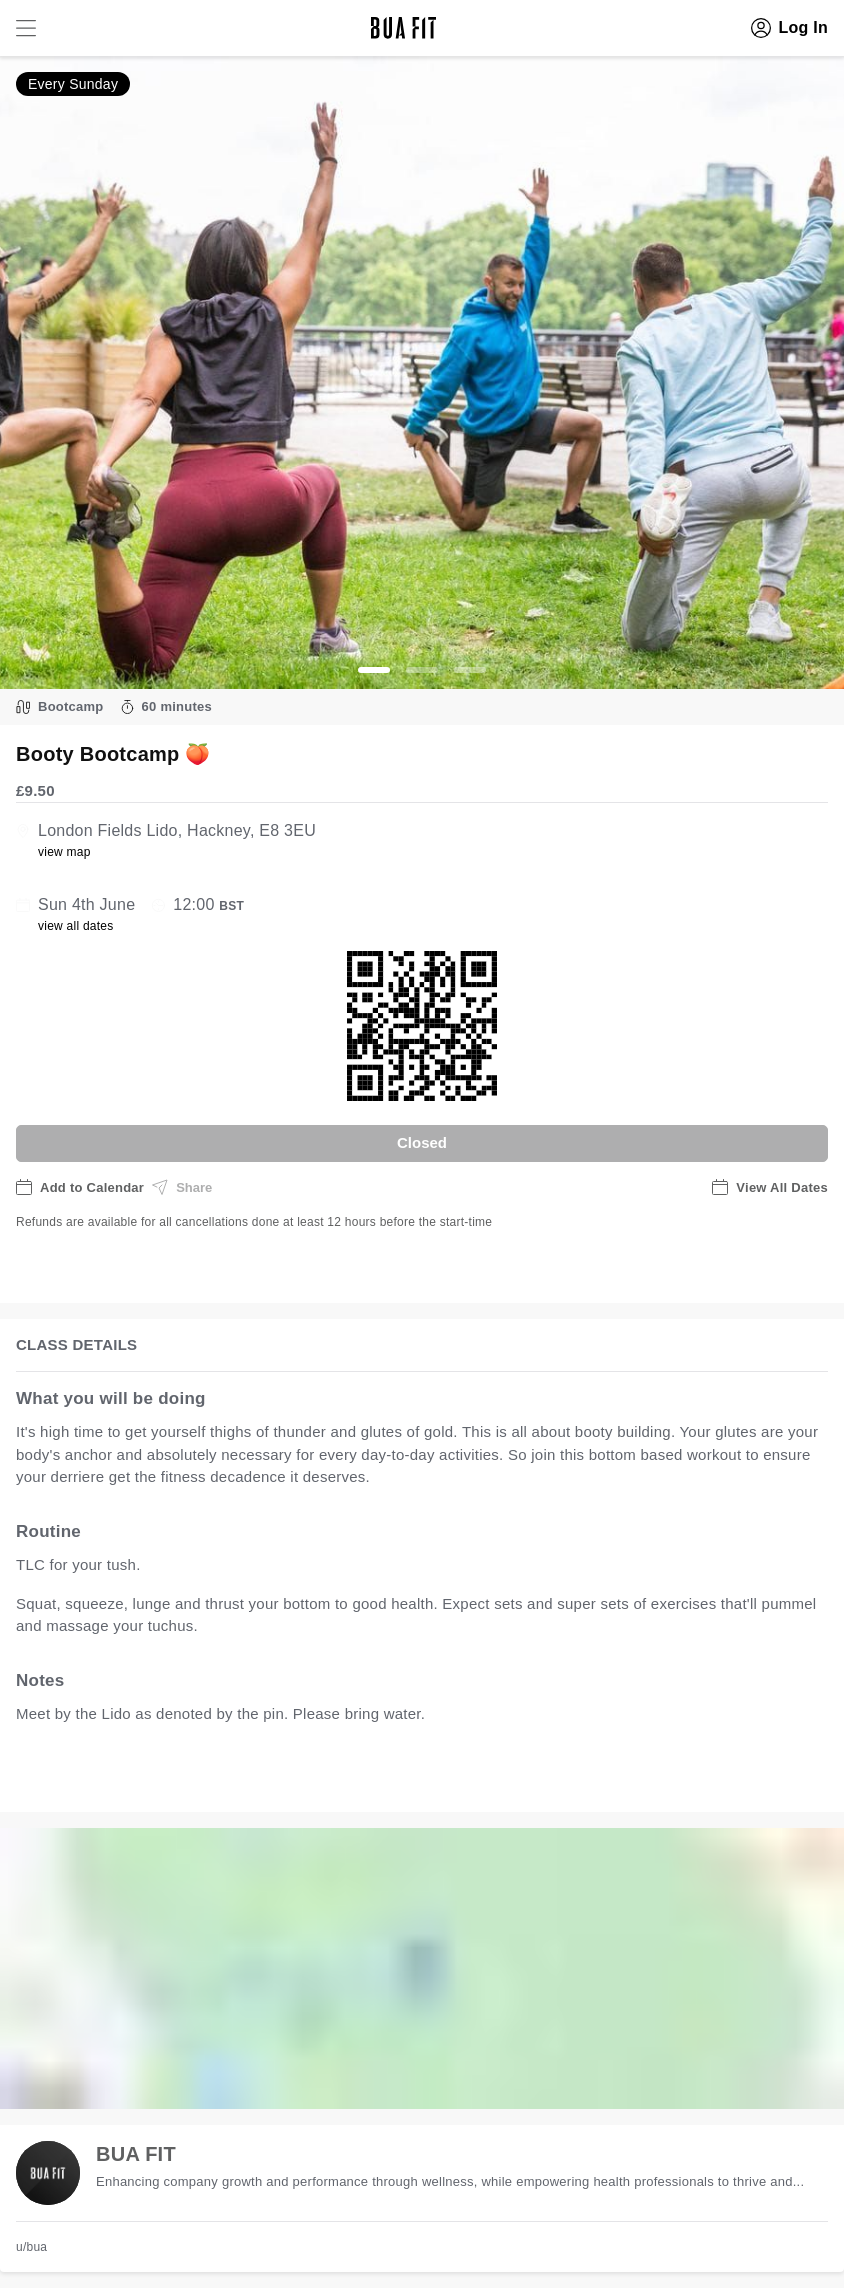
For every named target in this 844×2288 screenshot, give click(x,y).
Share (182, 1187)
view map (64, 852)
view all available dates (421, 1775)
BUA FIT (136, 2154)
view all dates (76, 926)
